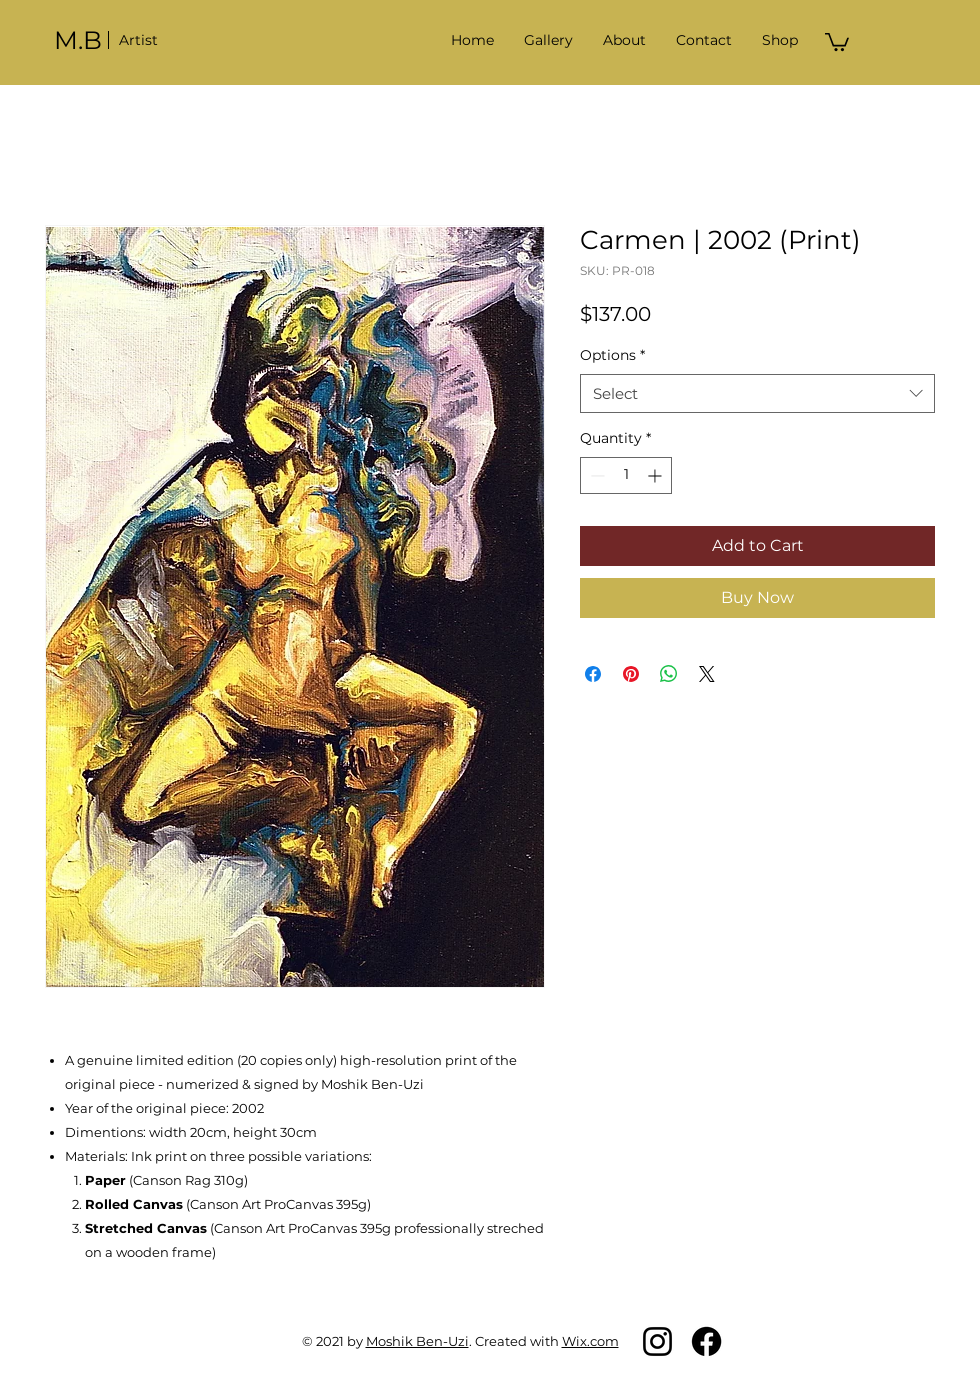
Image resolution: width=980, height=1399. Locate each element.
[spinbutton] (626, 475)
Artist (138, 40)
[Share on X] (707, 674)
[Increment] (656, 475)
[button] (548, 40)
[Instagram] (657, 1341)
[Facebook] (706, 1341)
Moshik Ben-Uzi (417, 1341)
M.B (78, 40)
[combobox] (757, 393)
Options (612, 355)
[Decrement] (595, 475)
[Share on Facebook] (593, 674)
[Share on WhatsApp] (669, 674)
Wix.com (590, 1341)
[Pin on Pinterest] (631, 674)
